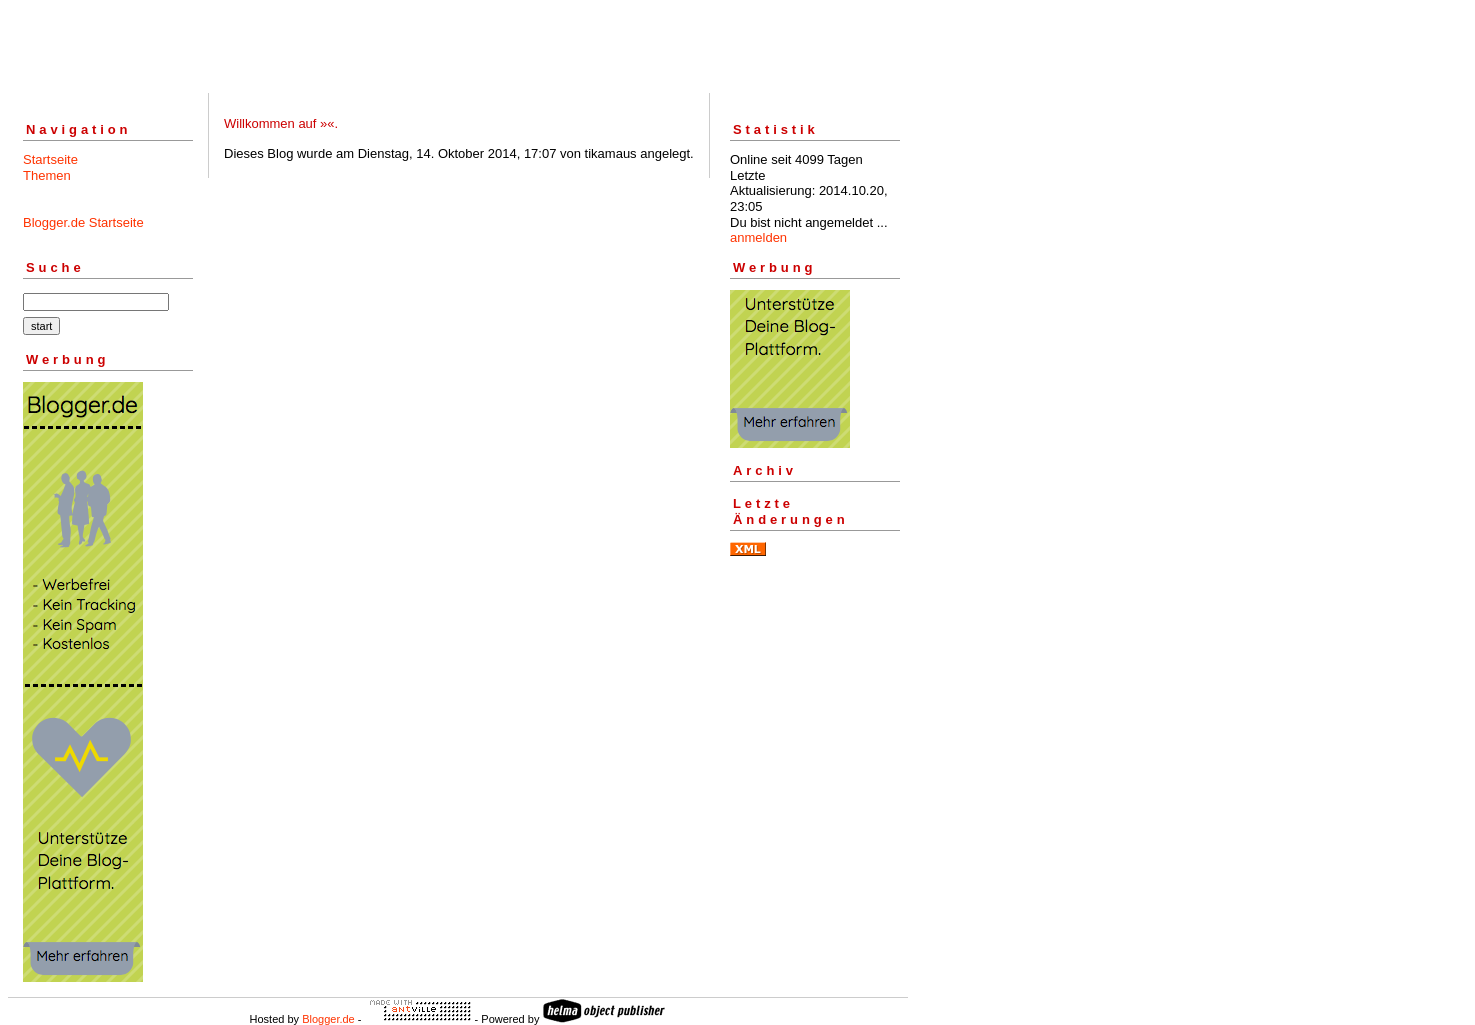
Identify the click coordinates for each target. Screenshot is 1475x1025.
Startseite (50, 159)
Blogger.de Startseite (83, 222)
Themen (47, 175)
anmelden (758, 237)
